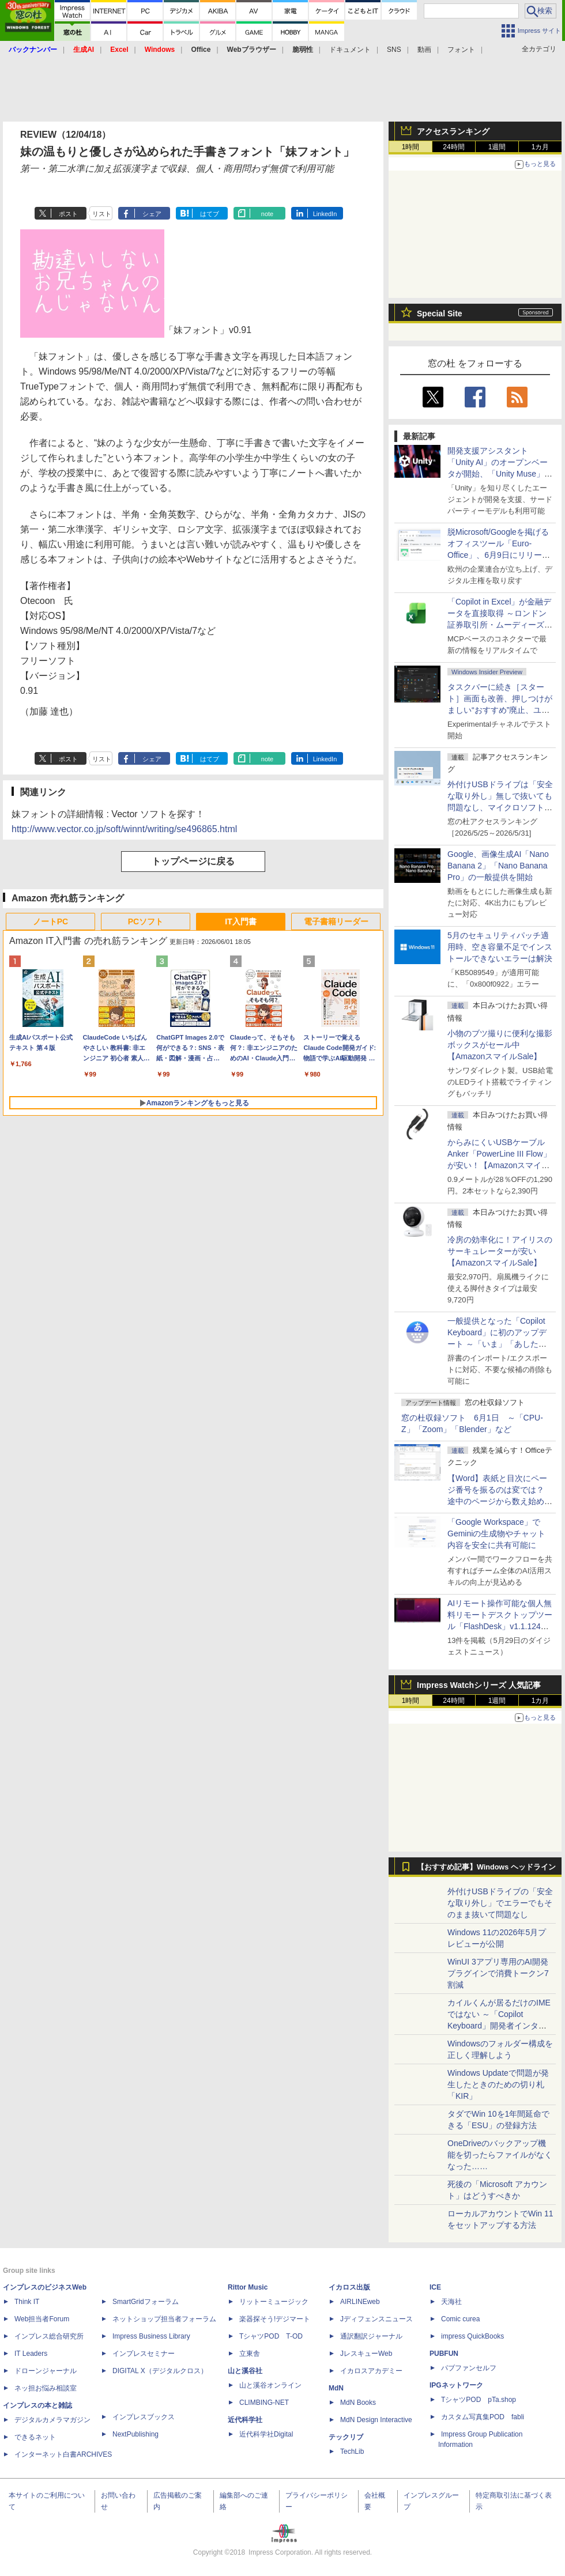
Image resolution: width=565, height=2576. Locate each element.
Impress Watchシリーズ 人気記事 (479, 1685)
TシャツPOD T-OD (271, 2336)
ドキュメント (350, 50)
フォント (461, 50)
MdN (336, 2388)
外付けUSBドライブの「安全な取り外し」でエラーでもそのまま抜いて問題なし (500, 1903)
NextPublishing (135, 2434)
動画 (424, 50)
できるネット (35, 2437)
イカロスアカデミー (371, 2371)
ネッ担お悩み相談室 (45, 2388)
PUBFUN (444, 2354)
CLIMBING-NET (264, 2403)
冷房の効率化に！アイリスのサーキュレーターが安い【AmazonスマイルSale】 (499, 1251)
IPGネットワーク (456, 2385)
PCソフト (145, 921)
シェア (151, 213)
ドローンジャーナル (45, 2371)
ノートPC (50, 921)
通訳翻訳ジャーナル (371, 2336)
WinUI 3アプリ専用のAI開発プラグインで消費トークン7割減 (498, 1973)
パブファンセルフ (468, 2368)
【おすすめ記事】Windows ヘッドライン (486, 1867)
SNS (394, 50)
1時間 (411, 147)
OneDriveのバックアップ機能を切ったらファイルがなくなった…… (499, 2155)
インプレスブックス (143, 2417)
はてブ (209, 213)
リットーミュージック (273, 2302)
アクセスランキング (453, 131)
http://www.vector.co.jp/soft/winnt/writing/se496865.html (124, 829)
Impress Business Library (151, 2336)
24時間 (453, 147)
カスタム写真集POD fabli (482, 2417)
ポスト (68, 213)
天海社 (451, 2302)
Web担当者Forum (41, 2319)
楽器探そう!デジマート (274, 2319)
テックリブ (346, 2437)
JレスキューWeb (366, 2354)
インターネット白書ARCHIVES (63, 2454)
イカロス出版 (349, 2287)
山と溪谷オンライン (270, 2385)
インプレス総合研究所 (49, 2336)
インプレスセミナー (143, 2354)
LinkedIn (325, 213)
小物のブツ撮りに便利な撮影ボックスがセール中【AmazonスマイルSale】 (499, 1045)
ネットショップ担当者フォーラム (164, 2319)
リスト (101, 213)
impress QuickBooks (472, 2336)
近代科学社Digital (266, 2434)
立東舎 (249, 2354)
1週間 (497, 147)
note (267, 213)
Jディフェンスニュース (376, 2319)
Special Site (439, 313)
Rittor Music (248, 2287)
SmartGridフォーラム (145, 2302)
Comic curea (460, 2319)
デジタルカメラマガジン (52, 2420)
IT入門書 (240, 921)
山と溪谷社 (245, 2371)
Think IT (26, 2302)
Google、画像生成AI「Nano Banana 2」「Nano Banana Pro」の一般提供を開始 (498, 865)
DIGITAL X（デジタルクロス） (160, 2371)
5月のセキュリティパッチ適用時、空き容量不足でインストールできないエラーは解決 (499, 947)
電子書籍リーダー (336, 921)
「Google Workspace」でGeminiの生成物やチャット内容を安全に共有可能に (496, 1533)
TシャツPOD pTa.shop (478, 2400)
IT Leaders (30, 2354)
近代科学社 (245, 2420)
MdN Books (358, 2403)
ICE (435, 2287)
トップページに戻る (193, 861)
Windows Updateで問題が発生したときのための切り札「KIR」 (498, 2084)
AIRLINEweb (360, 2302)
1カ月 (540, 147)
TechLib (352, 2451)
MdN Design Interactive (376, 2420)
